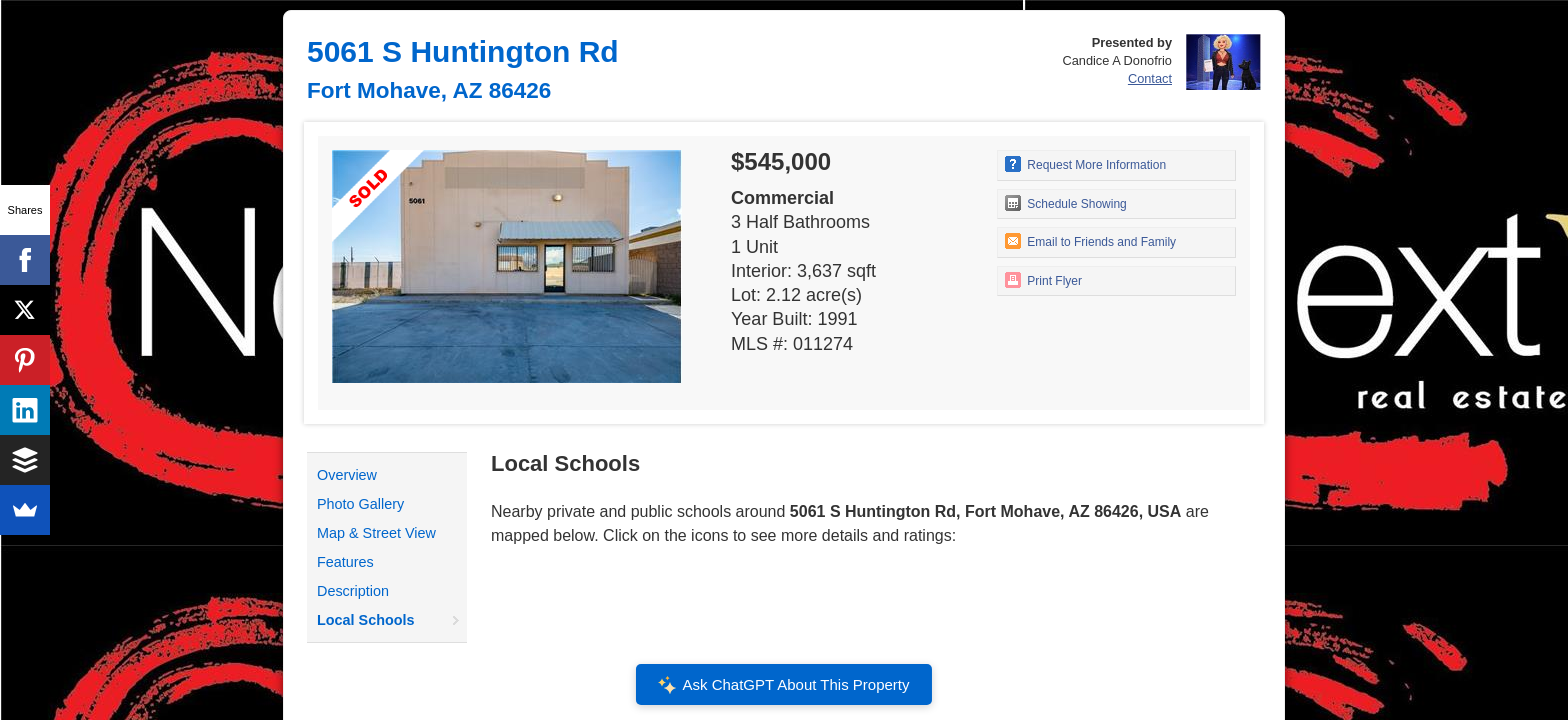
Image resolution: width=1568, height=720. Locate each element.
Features (345, 562)
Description (353, 591)
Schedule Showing (1066, 203)
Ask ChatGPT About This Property (784, 685)
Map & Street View (376, 533)
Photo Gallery (360, 504)
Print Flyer (1043, 280)
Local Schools (366, 620)
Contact (1150, 78)
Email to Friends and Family (1090, 241)
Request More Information (1085, 164)
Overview (347, 475)
